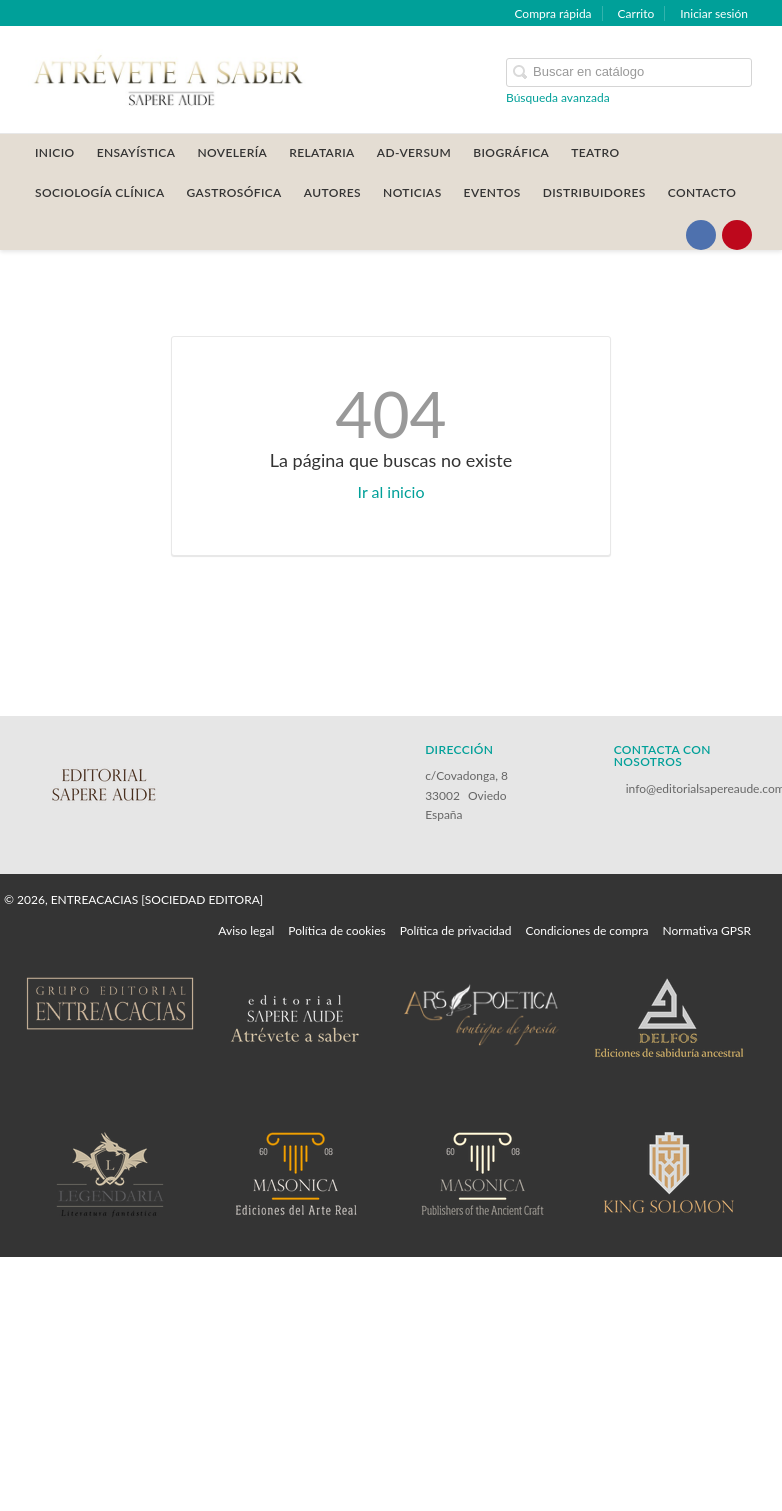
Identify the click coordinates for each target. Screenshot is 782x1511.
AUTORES (332, 192)
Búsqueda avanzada (558, 97)
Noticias (412, 192)
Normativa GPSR (707, 930)
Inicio (55, 152)
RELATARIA (322, 152)
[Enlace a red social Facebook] (701, 235)
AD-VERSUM (414, 152)
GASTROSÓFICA (234, 192)
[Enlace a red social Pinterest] (737, 235)
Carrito (636, 13)
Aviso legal (246, 930)
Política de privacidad (456, 930)
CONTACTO (702, 192)
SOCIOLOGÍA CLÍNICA (100, 192)
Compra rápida (552, 13)
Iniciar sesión (714, 13)
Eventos (492, 192)
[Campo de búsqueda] (629, 72)
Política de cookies (336, 930)
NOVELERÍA (232, 152)
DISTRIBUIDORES (594, 192)
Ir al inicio (391, 491)
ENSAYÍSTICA (136, 152)
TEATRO (595, 152)
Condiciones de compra (586, 930)
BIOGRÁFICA (511, 152)
